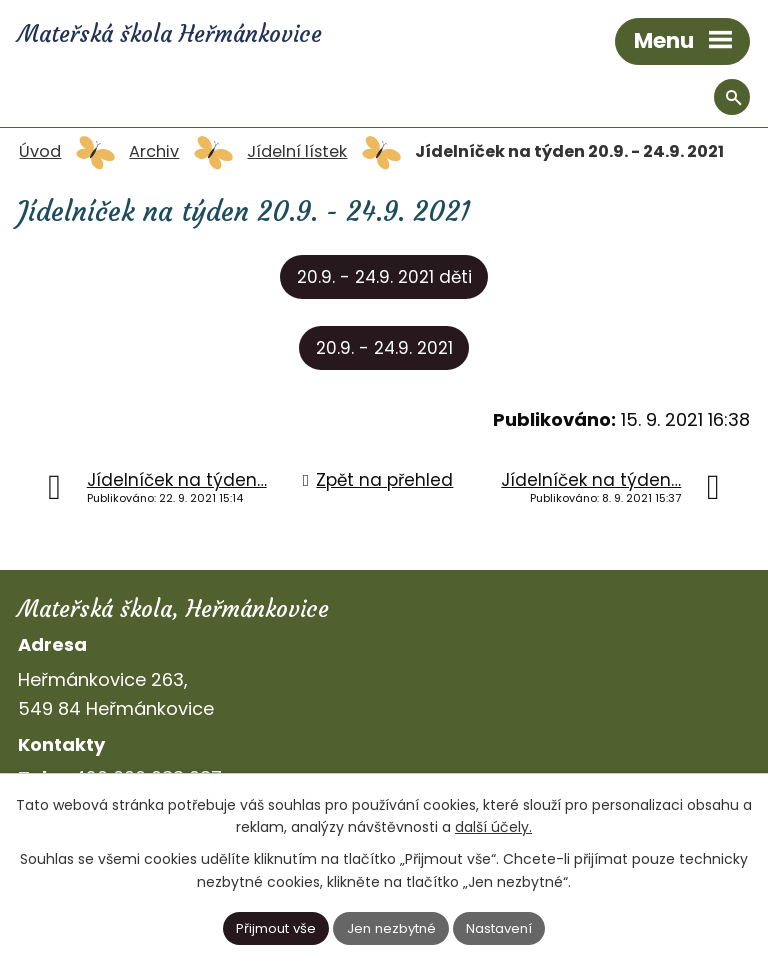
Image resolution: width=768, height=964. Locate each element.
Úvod (40, 151)
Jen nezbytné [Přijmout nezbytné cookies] (391, 928)
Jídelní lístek (297, 151)
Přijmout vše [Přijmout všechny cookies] (276, 928)
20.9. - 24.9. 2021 (384, 348)
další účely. (493, 827)
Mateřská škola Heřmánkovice (170, 34)
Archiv (154, 151)
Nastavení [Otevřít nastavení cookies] (499, 928)
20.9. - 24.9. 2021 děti (384, 277)
